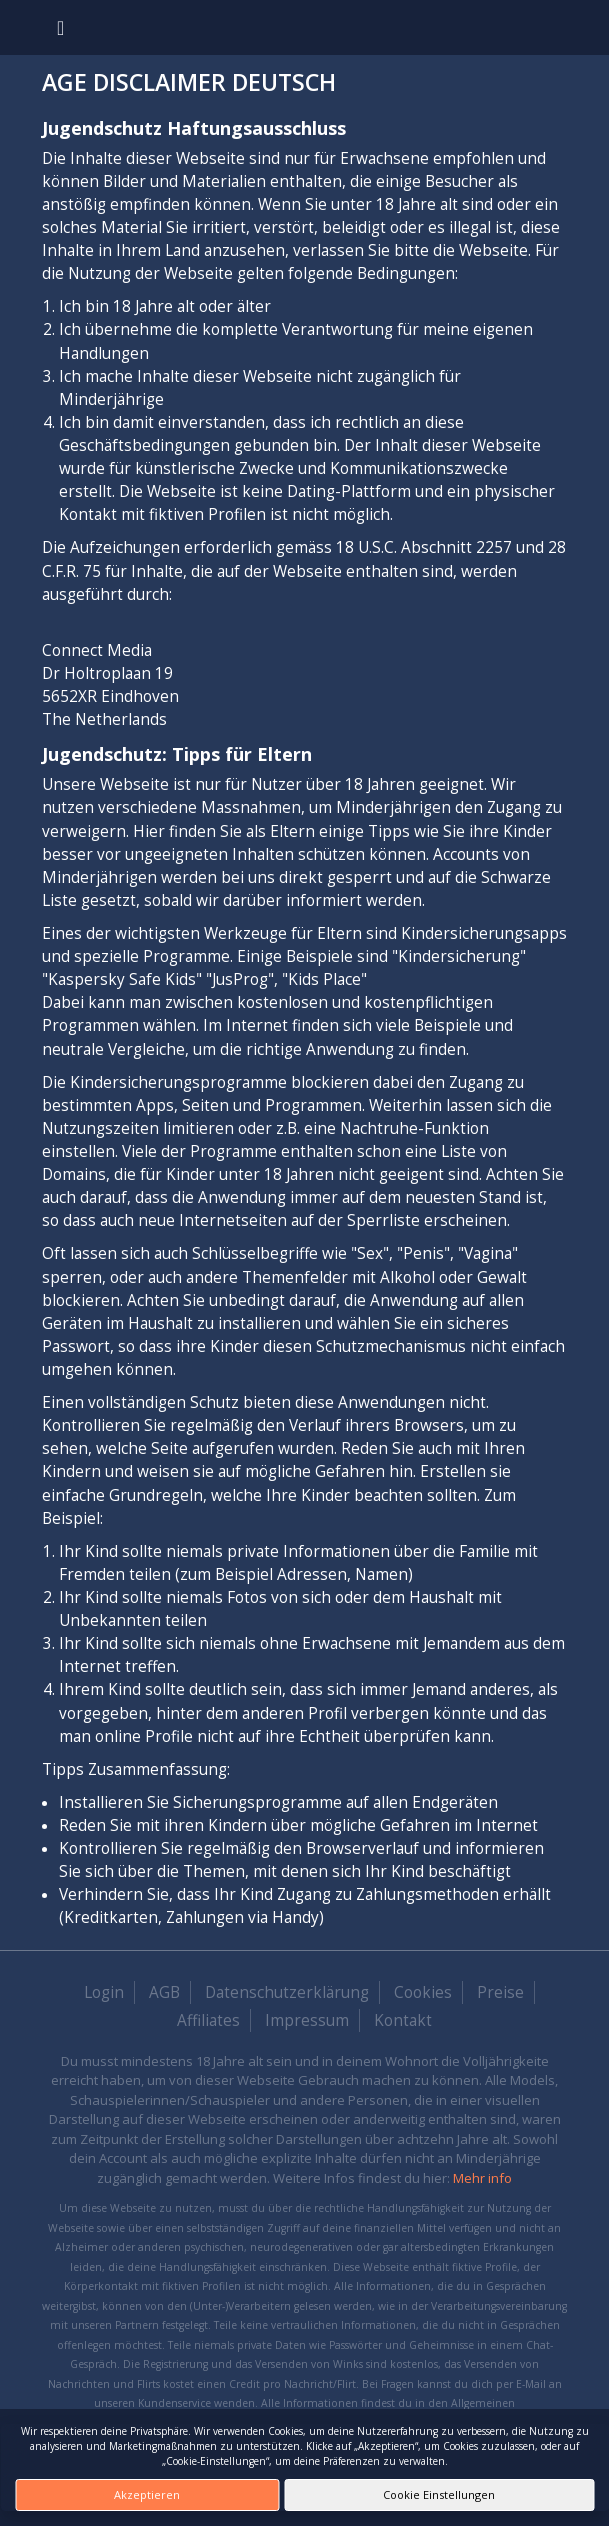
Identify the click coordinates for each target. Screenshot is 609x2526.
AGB (164, 1992)
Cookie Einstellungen (439, 2494)
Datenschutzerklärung (287, 1992)
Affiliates (208, 2020)
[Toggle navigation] (60, 27)
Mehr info (482, 2178)
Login (104, 1992)
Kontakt (403, 2020)
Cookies (423, 1992)
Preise (500, 1992)
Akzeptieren (147, 2494)
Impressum (307, 2020)
